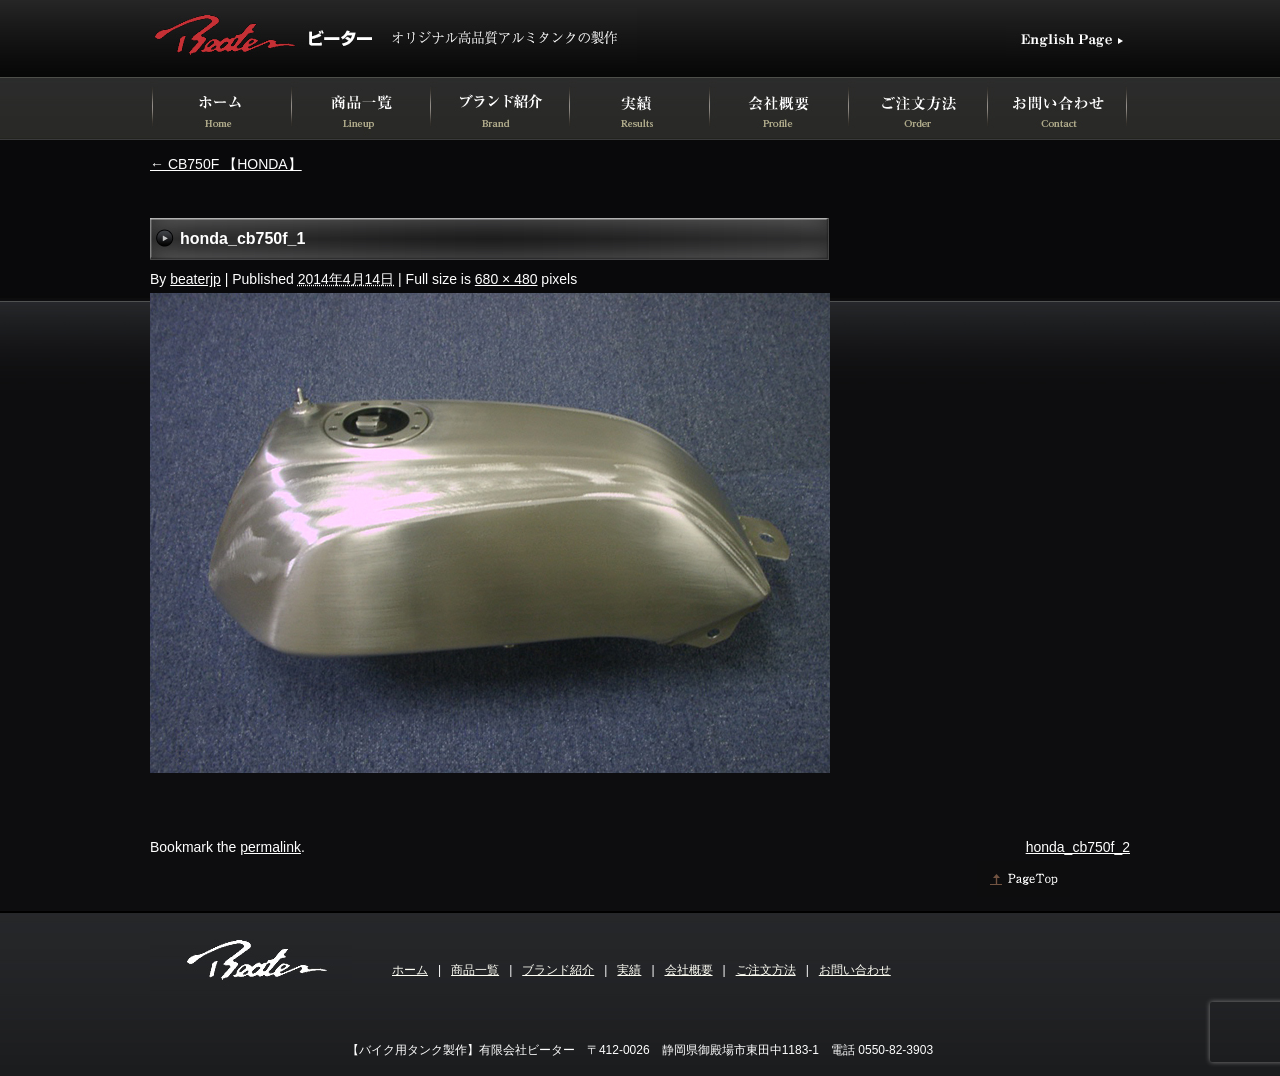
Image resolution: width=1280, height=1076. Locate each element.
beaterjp (195, 279)
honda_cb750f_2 (1078, 847)
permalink (270, 847)
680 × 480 (506, 279)
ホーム (410, 970)
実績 (629, 970)
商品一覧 (475, 970)
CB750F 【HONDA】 (226, 164)
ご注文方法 (766, 970)
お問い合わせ (855, 970)
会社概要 (689, 970)
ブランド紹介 (558, 970)
